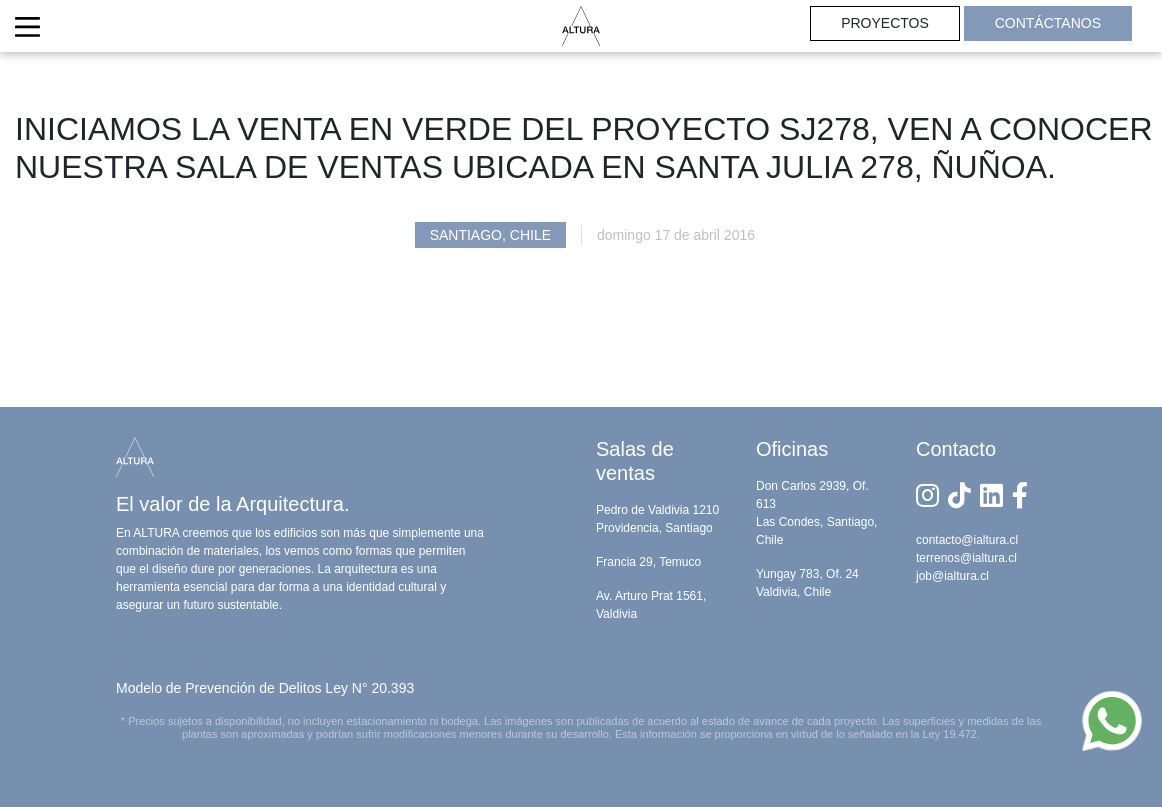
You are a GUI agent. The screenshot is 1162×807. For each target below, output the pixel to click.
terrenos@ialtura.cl (966, 558)
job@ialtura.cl (952, 576)
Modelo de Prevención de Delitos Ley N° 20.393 (265, 688)
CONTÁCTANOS (1048, 23)
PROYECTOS (885, 23)
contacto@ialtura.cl (967, 540)
